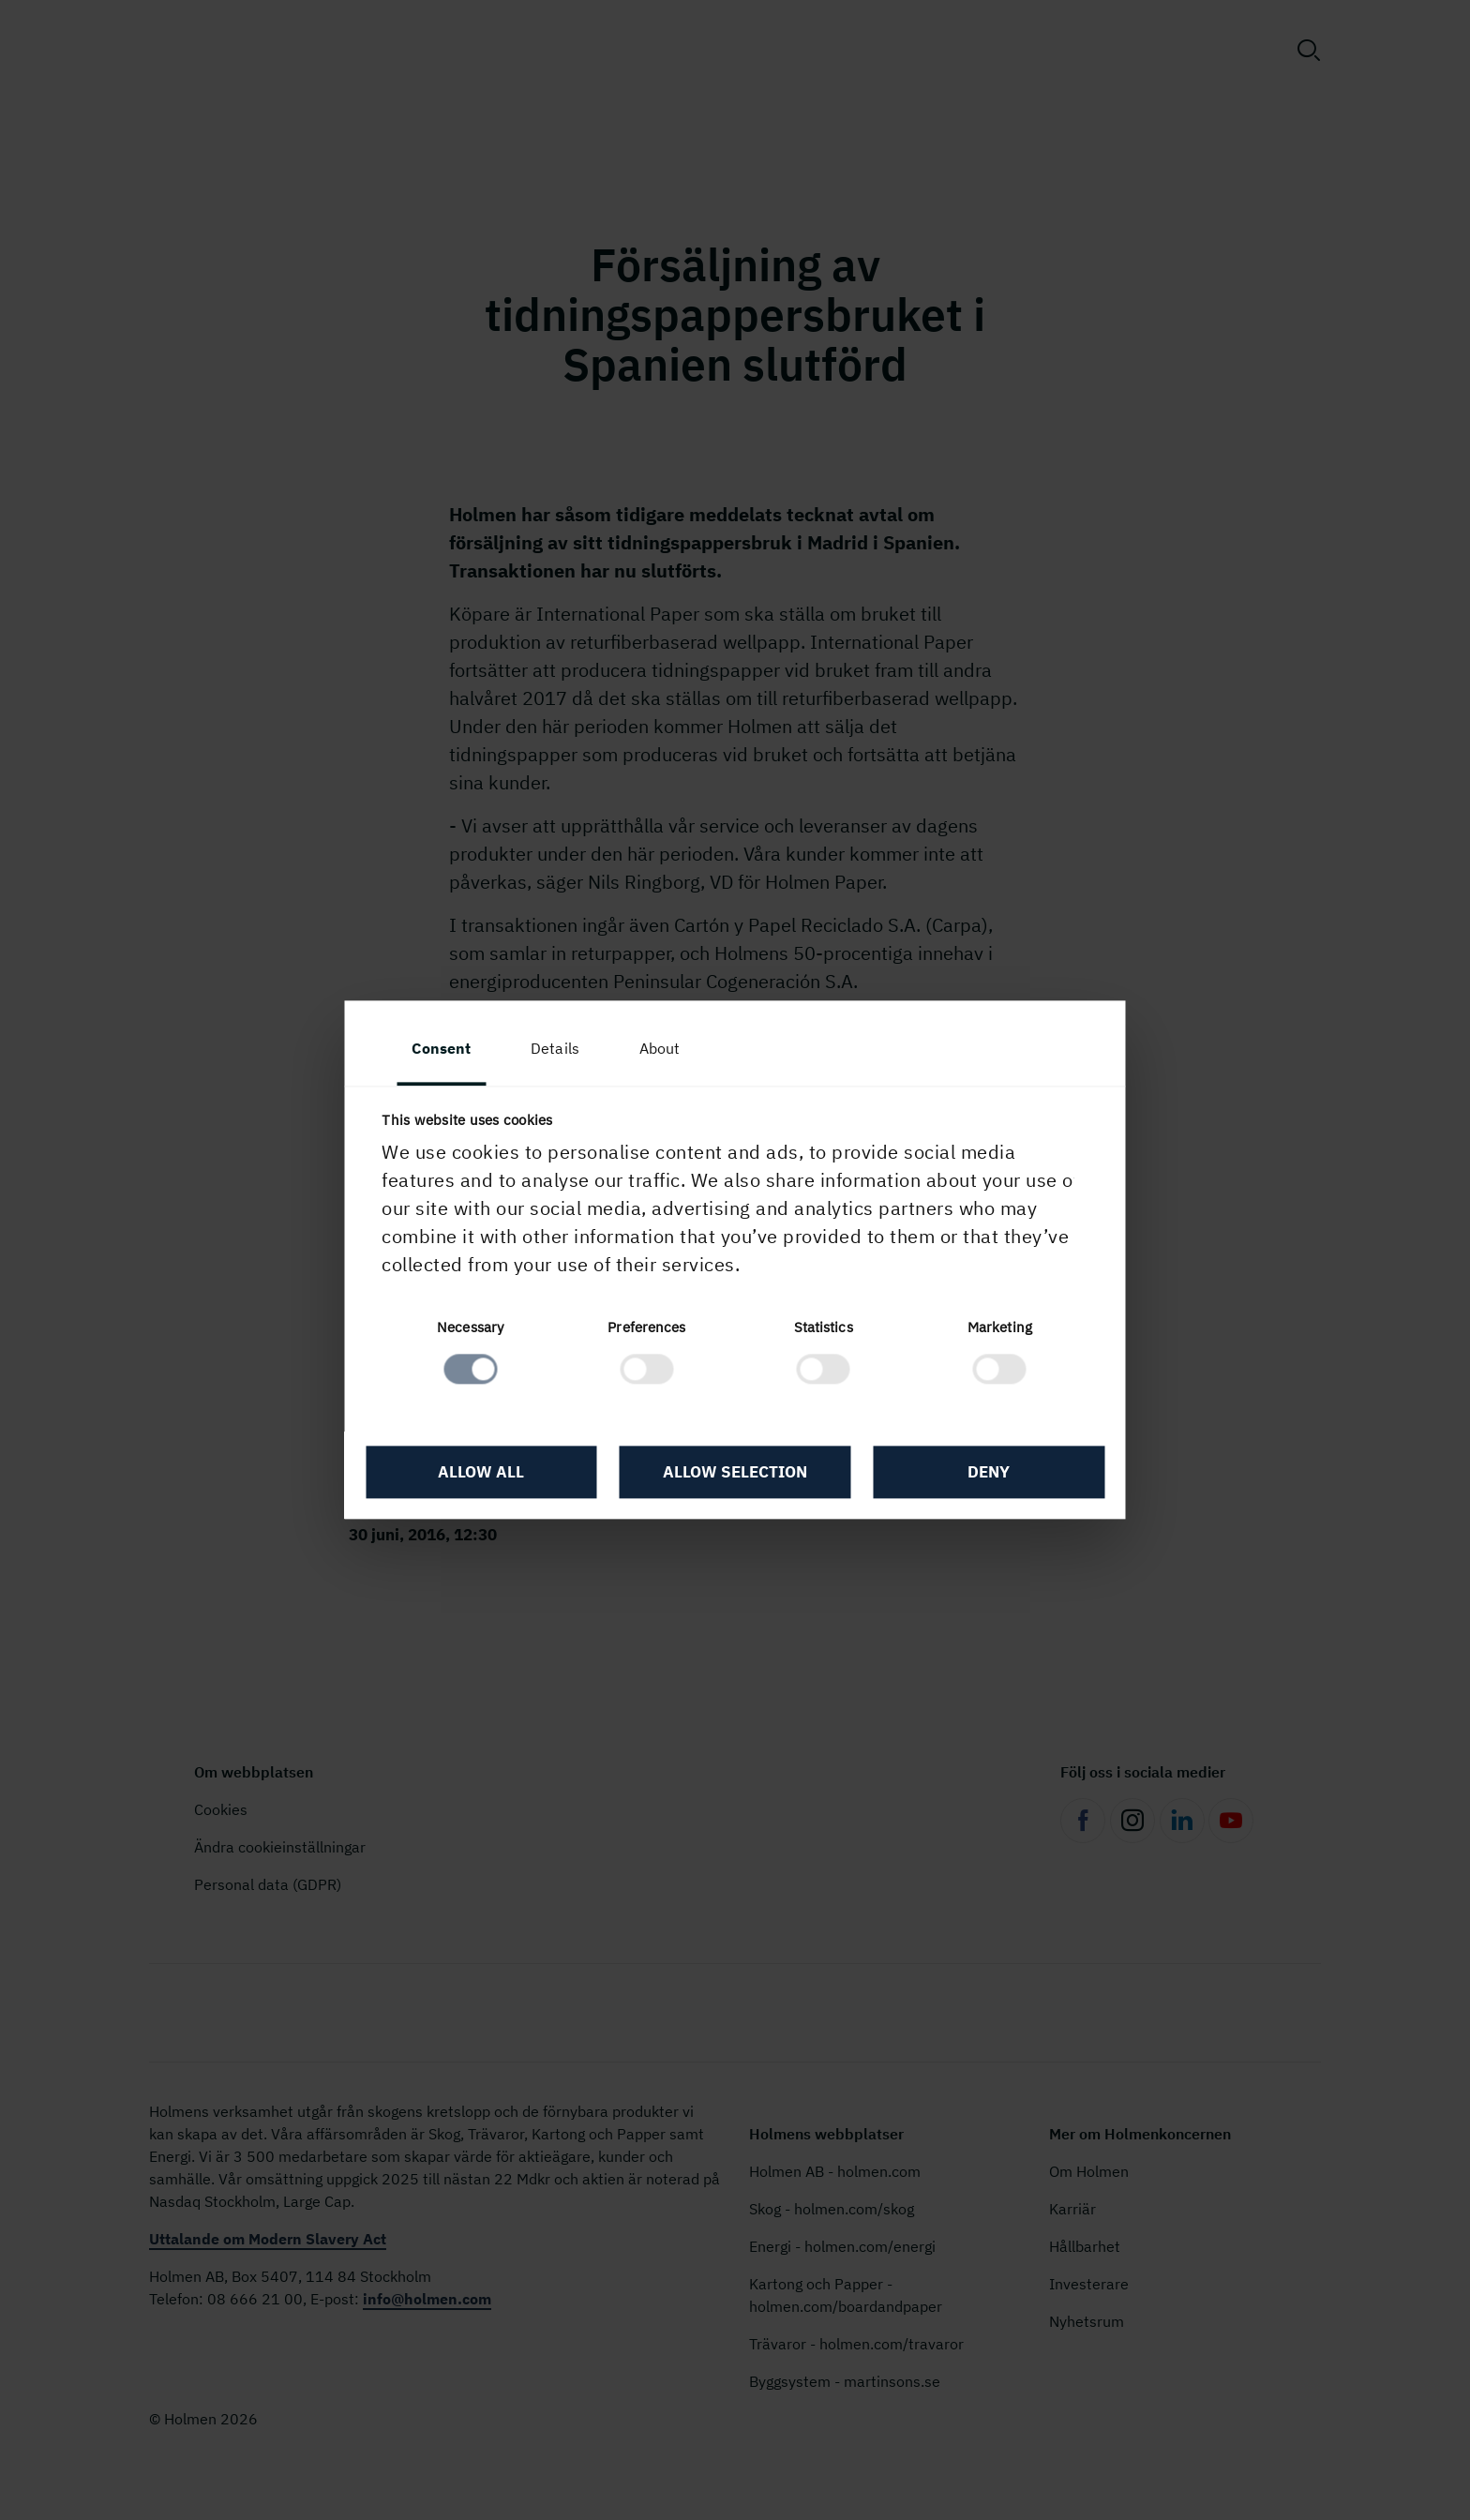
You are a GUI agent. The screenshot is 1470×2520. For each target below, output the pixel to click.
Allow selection (735, 1472)
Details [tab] (556, 1049)
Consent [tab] (442, 1049)
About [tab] (660, 1049)
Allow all (482, 1472)
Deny (989, 1472)
